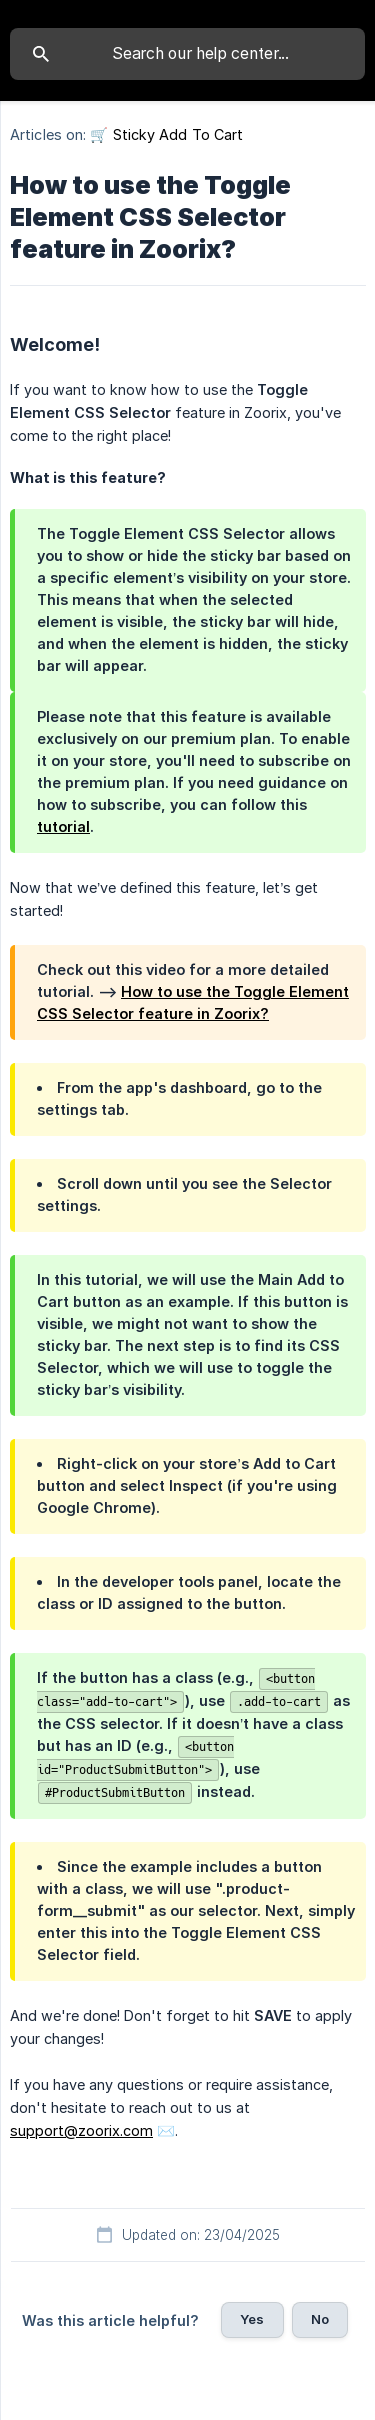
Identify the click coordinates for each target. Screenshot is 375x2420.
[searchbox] (187, 54)
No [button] (320, 2319)
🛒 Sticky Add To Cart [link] (166, 134)
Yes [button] (252, 2319)
